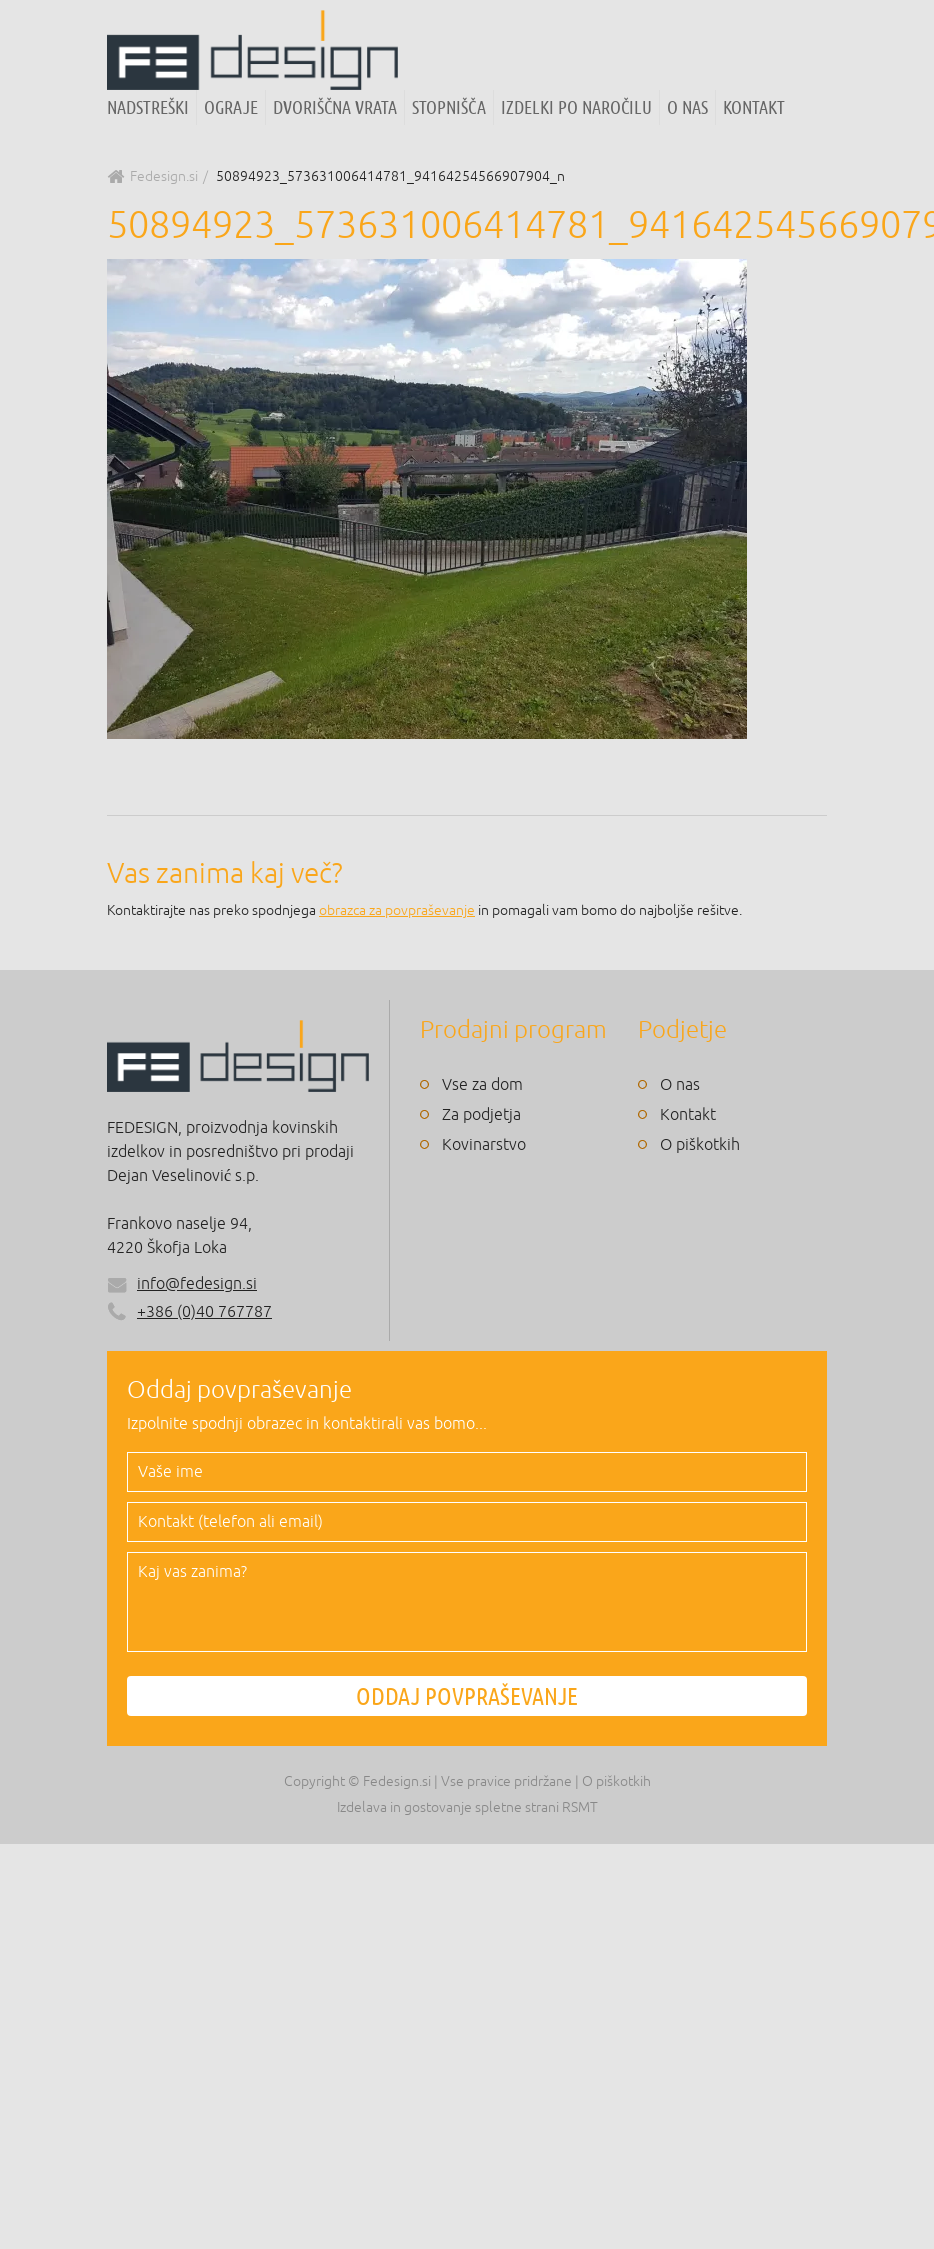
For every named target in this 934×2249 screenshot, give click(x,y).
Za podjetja (481, 1115)
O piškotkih (700, 1145)
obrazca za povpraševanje (397, 910)
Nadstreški (148, 107)
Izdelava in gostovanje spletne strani (448, 1807)
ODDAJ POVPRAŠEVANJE (467, 1696)
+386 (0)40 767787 (189, 1312)
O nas (687, 107)
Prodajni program (513, 1030)
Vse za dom (482, 1085)
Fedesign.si (164, 176)
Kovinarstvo (484, 1145)
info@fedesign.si (197, 1284)
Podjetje (682, 1030)
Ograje (231, 107)
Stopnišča (449, 107)
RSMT (580, 1807)
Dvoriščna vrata (335, 107)
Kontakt (754, 107)
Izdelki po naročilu (576, 107)
